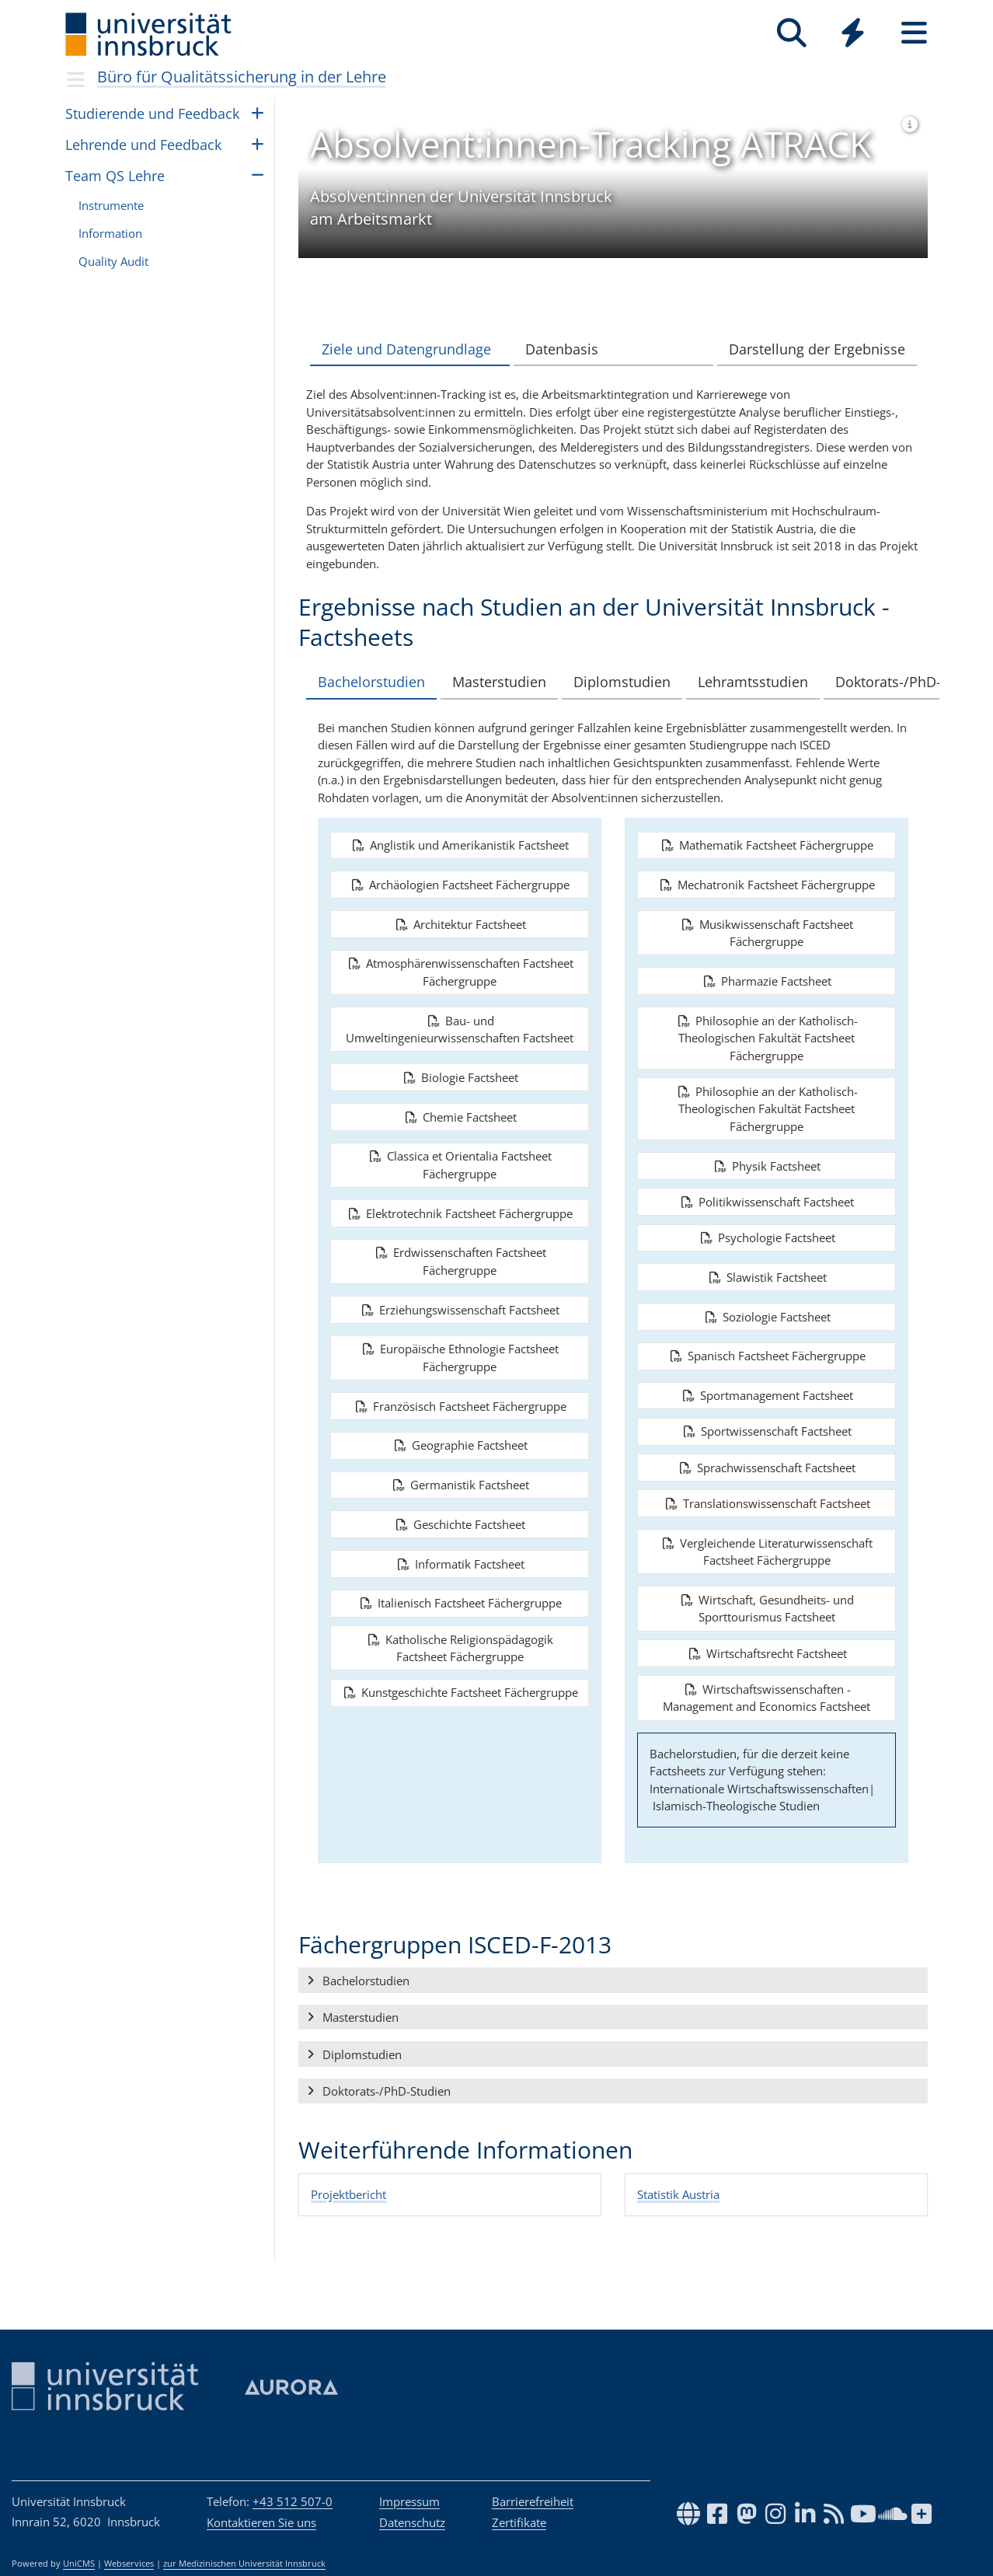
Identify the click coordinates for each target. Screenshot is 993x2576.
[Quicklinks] (852, 33)
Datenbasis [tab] (561, 349)
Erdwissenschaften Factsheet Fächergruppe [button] (460, 1294)
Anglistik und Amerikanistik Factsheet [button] (459, 877)
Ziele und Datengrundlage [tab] (406, 349)
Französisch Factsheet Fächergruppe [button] (460, 1438)
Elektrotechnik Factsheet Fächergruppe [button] (460, 1245)
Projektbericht (348, 2226)
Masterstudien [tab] (513, 682)
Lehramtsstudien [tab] (762, 682)
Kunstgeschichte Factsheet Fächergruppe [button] (460, 1725)
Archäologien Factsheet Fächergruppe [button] (460, 916)
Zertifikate (519, 2522)
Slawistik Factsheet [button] (767, 1309)
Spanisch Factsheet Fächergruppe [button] (767, 1388)
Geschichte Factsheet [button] (459, 1556)
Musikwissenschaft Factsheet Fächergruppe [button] (766, 965)
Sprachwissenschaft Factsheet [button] (766, 1499)
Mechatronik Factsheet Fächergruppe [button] (766, 916)
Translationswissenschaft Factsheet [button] (767, 1535)
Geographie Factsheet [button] (460, 1477)
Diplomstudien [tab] (633, 682)
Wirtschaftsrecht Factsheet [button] (767, 1685)
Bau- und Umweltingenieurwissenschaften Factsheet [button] (459, 1061)
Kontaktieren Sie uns (261, 2522)
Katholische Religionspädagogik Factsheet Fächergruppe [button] (459, 1680)
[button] (613, 2012)
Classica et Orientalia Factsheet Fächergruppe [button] (460, 1197)
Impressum (409, 2501)
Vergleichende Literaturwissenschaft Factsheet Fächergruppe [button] (766, 1583)
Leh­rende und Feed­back (143, 144)
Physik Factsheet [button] (767, 1198)
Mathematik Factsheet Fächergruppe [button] (766, 877)
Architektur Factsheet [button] (460, 956)
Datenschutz (412, 2522)
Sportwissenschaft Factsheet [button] (766, 1463)
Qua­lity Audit (113, 261)
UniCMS (79, 2563)
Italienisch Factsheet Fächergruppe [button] (460, 1635)
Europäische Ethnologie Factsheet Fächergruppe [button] (460, 1390)
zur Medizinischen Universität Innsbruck (244, 2563)
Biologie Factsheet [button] (460, 1109)
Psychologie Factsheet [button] (767, 1269)
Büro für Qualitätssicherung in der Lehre (241, 76)
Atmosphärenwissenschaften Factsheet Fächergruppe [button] (460, 1004)
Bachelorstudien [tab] (387, 682)
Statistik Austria (678, 2226)
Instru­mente (111, 205)
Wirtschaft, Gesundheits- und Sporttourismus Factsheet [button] (766, 1640)
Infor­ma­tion (110, 233)
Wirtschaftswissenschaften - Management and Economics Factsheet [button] (766, 1730)
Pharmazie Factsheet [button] (766, 1013)
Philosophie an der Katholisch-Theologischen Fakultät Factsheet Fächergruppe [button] (767, 1070)
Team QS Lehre (115, 175)
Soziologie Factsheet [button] (767, 1348)
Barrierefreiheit (532, 2501)
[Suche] (791, 33)
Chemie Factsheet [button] (460, 1149)
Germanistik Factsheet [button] (460, 1516)
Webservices (129, 2563)
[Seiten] (914, 33)
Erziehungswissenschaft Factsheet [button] (459, 1341)
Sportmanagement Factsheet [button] (767, 1427)
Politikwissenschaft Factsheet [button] (766, 1233)
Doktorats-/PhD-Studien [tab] (412, 714)
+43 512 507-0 (293, 2501)
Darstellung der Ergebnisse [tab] (817, 349)
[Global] (853, 34)
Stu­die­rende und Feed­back (152, 113)
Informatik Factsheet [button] (459, 1596)
